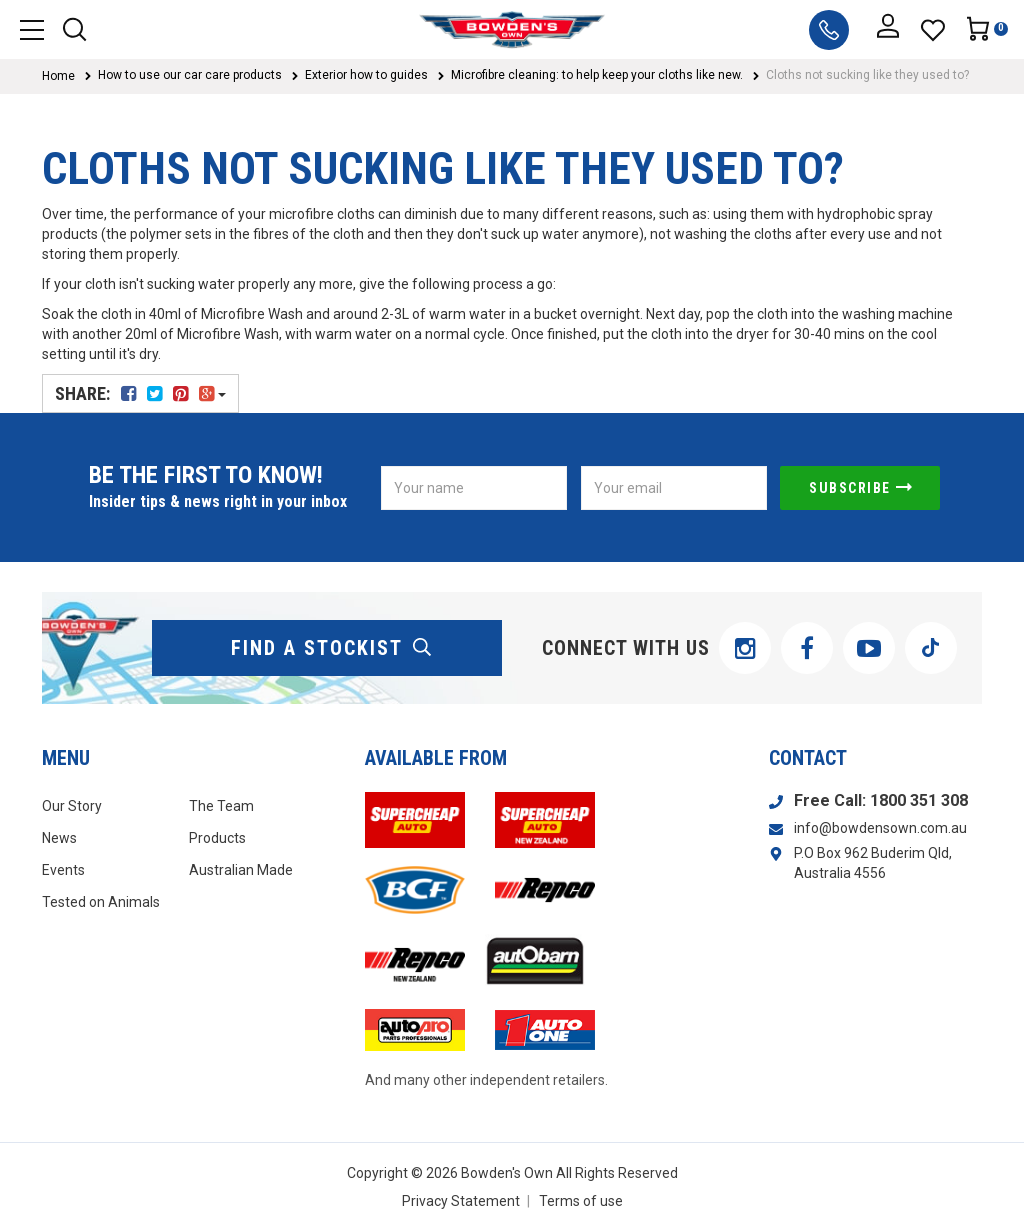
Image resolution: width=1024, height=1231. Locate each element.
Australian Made (241, 870)
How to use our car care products (190, 75)
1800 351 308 (919, 800)
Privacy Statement (461, 1201)
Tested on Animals (101, 902)
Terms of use (581, 1201)
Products (217, 838)
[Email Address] (674, 488)
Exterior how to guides (366, 75)
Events (63, 870)
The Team (221, 806)
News (59, 838)
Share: (140, 393)
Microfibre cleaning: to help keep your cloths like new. (597, 75)
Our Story (72, 806)
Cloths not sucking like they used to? (867, 75)
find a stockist (332, 648)
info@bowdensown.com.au (880, 828)
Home (58, 76)
